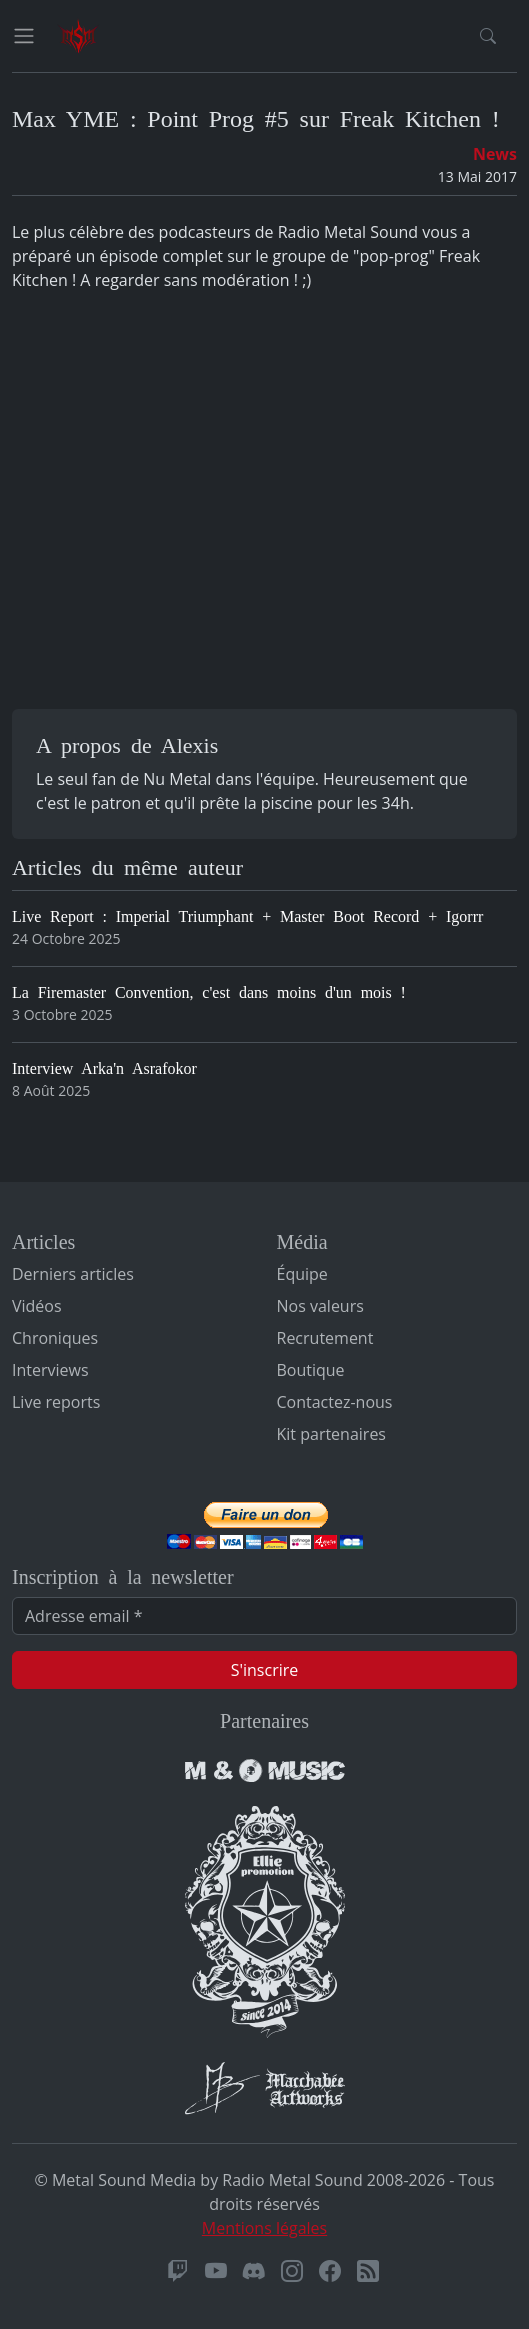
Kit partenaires (332, 1434)
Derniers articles (73, 1274)
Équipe (302, 1274)
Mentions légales (264, 2228)
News (495, 154)
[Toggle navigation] (24, 36)
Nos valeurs (320, 1306)
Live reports (56, 1402)
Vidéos (37, 1306)
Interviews (50, 1370)
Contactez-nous (335, 1402)
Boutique (311, 1370)
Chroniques (55, 1338)
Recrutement (325, 1338)
